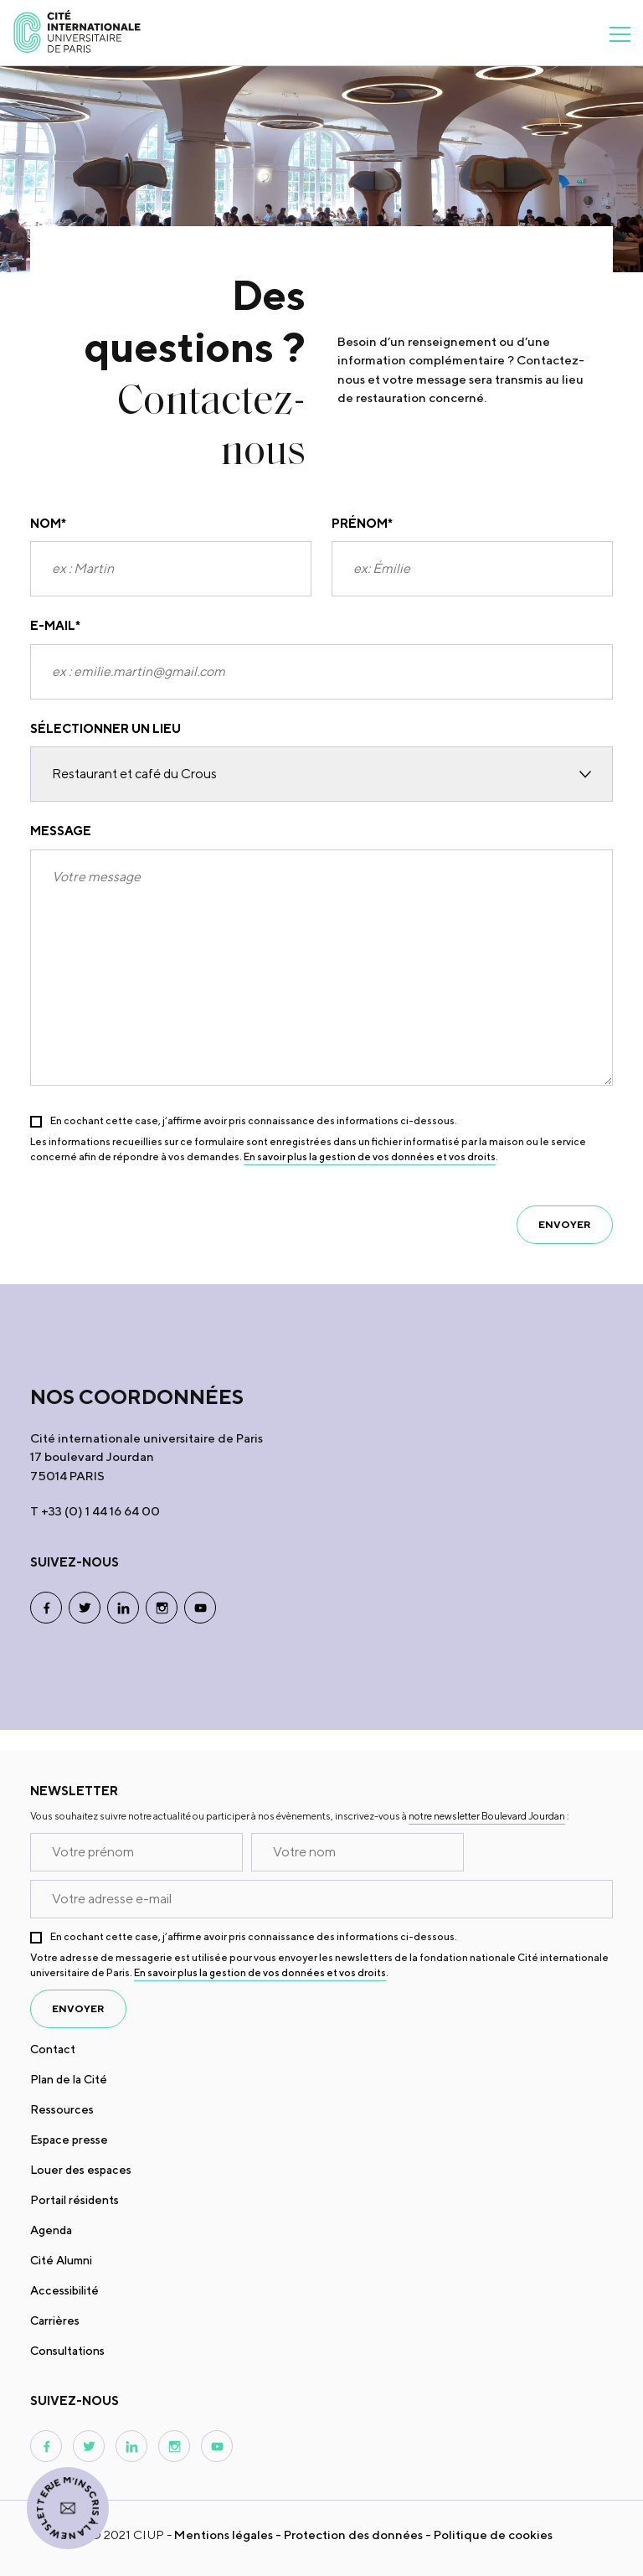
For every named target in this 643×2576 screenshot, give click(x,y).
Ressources (62, 2109)
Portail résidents (74, 2200)
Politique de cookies (493, 2534)
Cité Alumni (61, 2260)
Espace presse (69, 2139)
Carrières (55, 2320)
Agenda (51, 2230)
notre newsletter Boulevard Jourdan (487, 1815)
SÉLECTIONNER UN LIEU (105, 728)
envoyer (564, 1224)
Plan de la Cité (68, 2079)
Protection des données (353, 2534)
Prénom (362, 524)
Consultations (67, 2350)
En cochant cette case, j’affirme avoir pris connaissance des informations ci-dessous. (253, 1120)
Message (60, 830)
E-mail (55, 626)
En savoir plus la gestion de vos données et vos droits (370, 1156)
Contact (52, 2049)
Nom (48, 524)
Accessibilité (64, 2290)
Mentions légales (223, 2534)
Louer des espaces (80, 2169)
